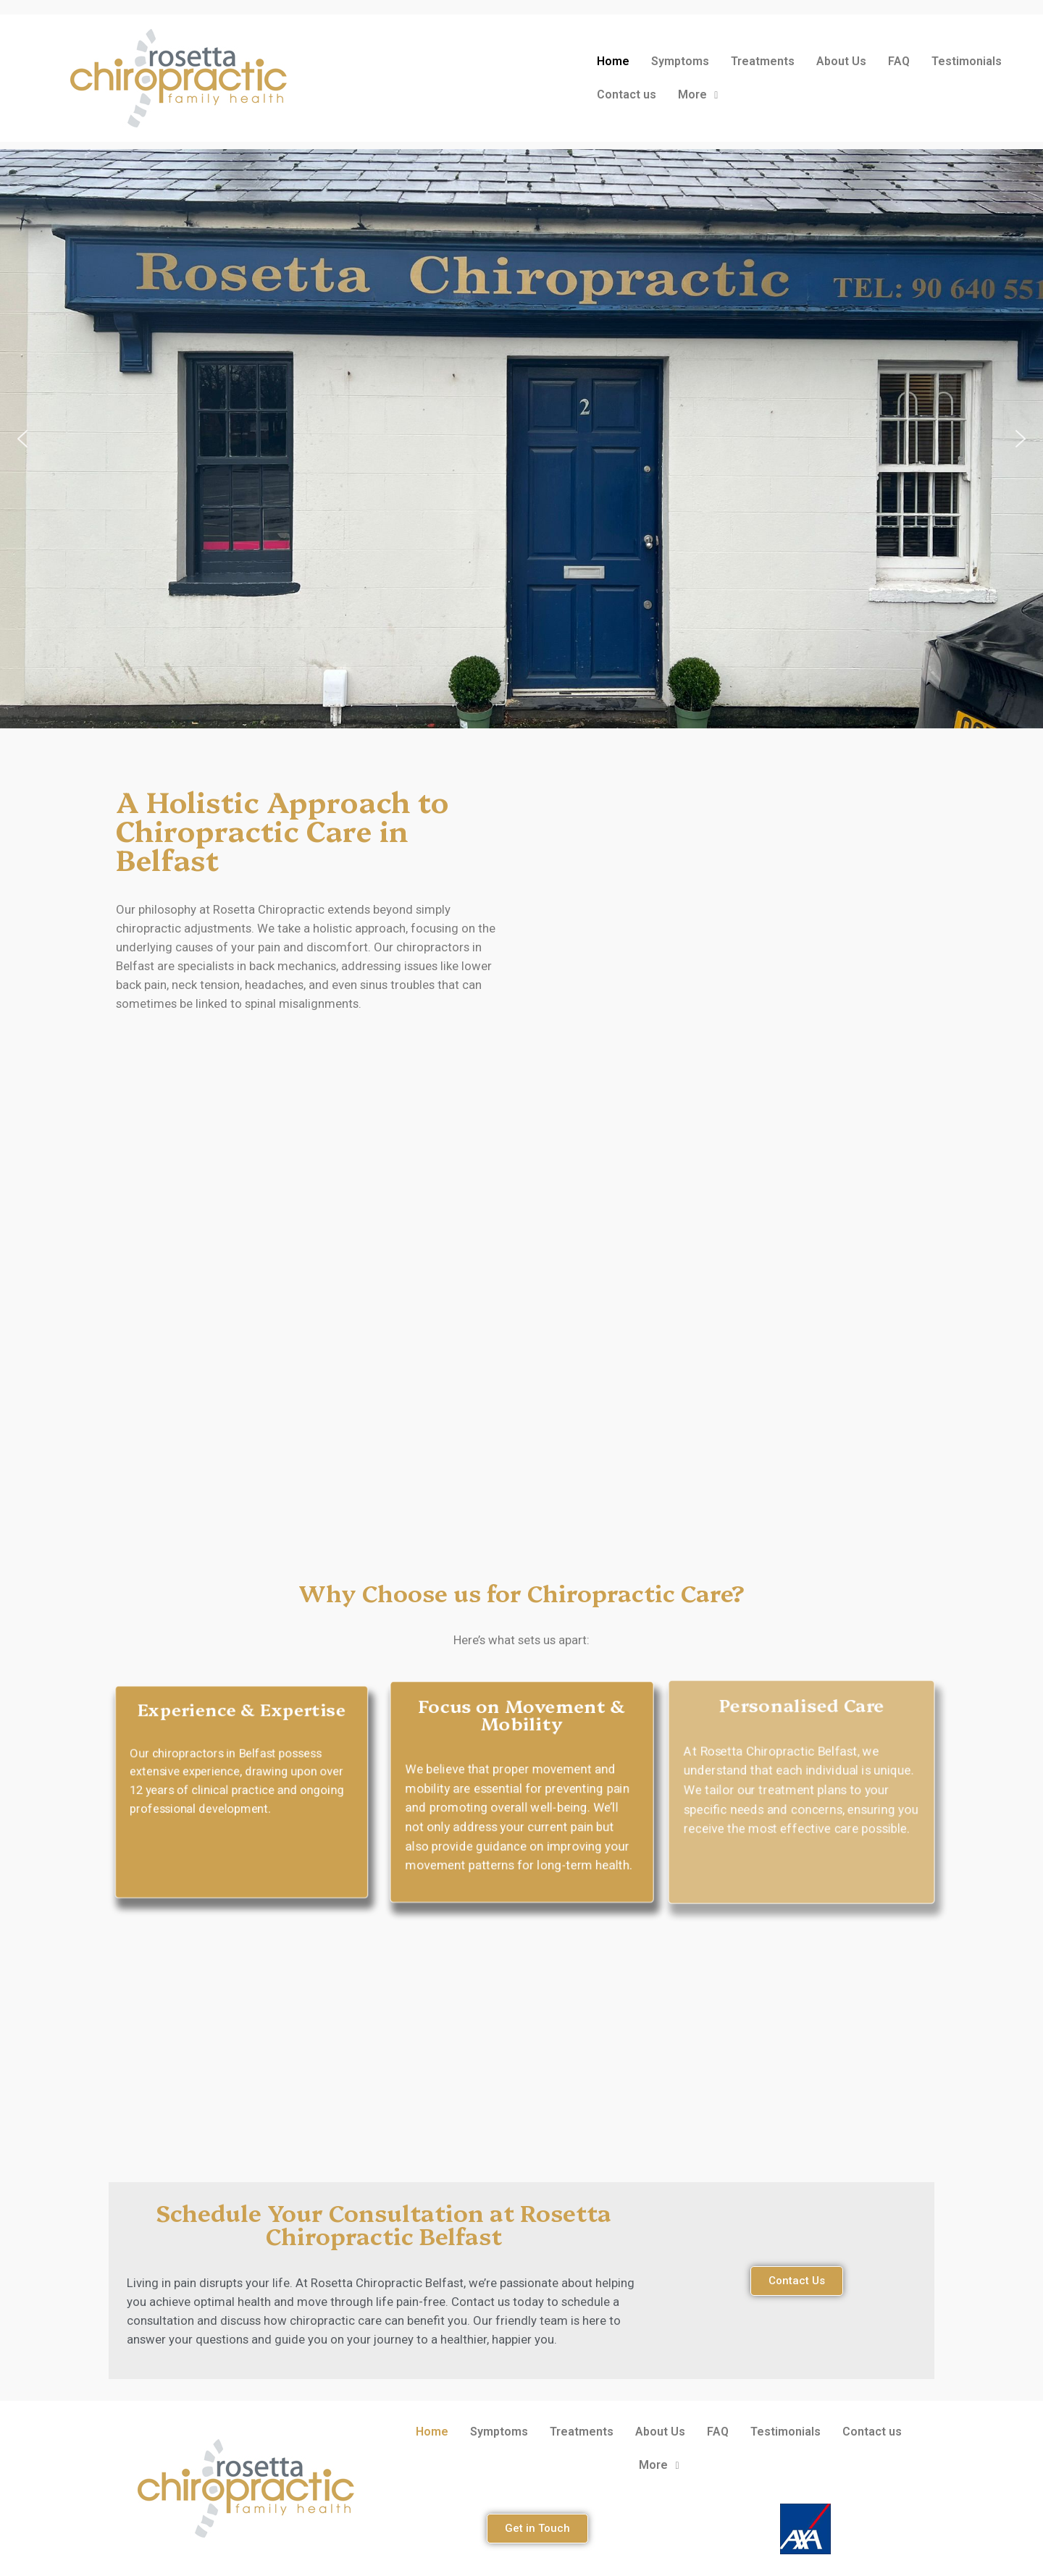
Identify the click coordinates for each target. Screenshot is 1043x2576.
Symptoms (680, 61)
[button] (22, 438)
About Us (841, 61)
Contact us (626, 94)
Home (613, 61)
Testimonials (966, 61)
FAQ (899, 61)
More (698, 94)
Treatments (763, 61)
